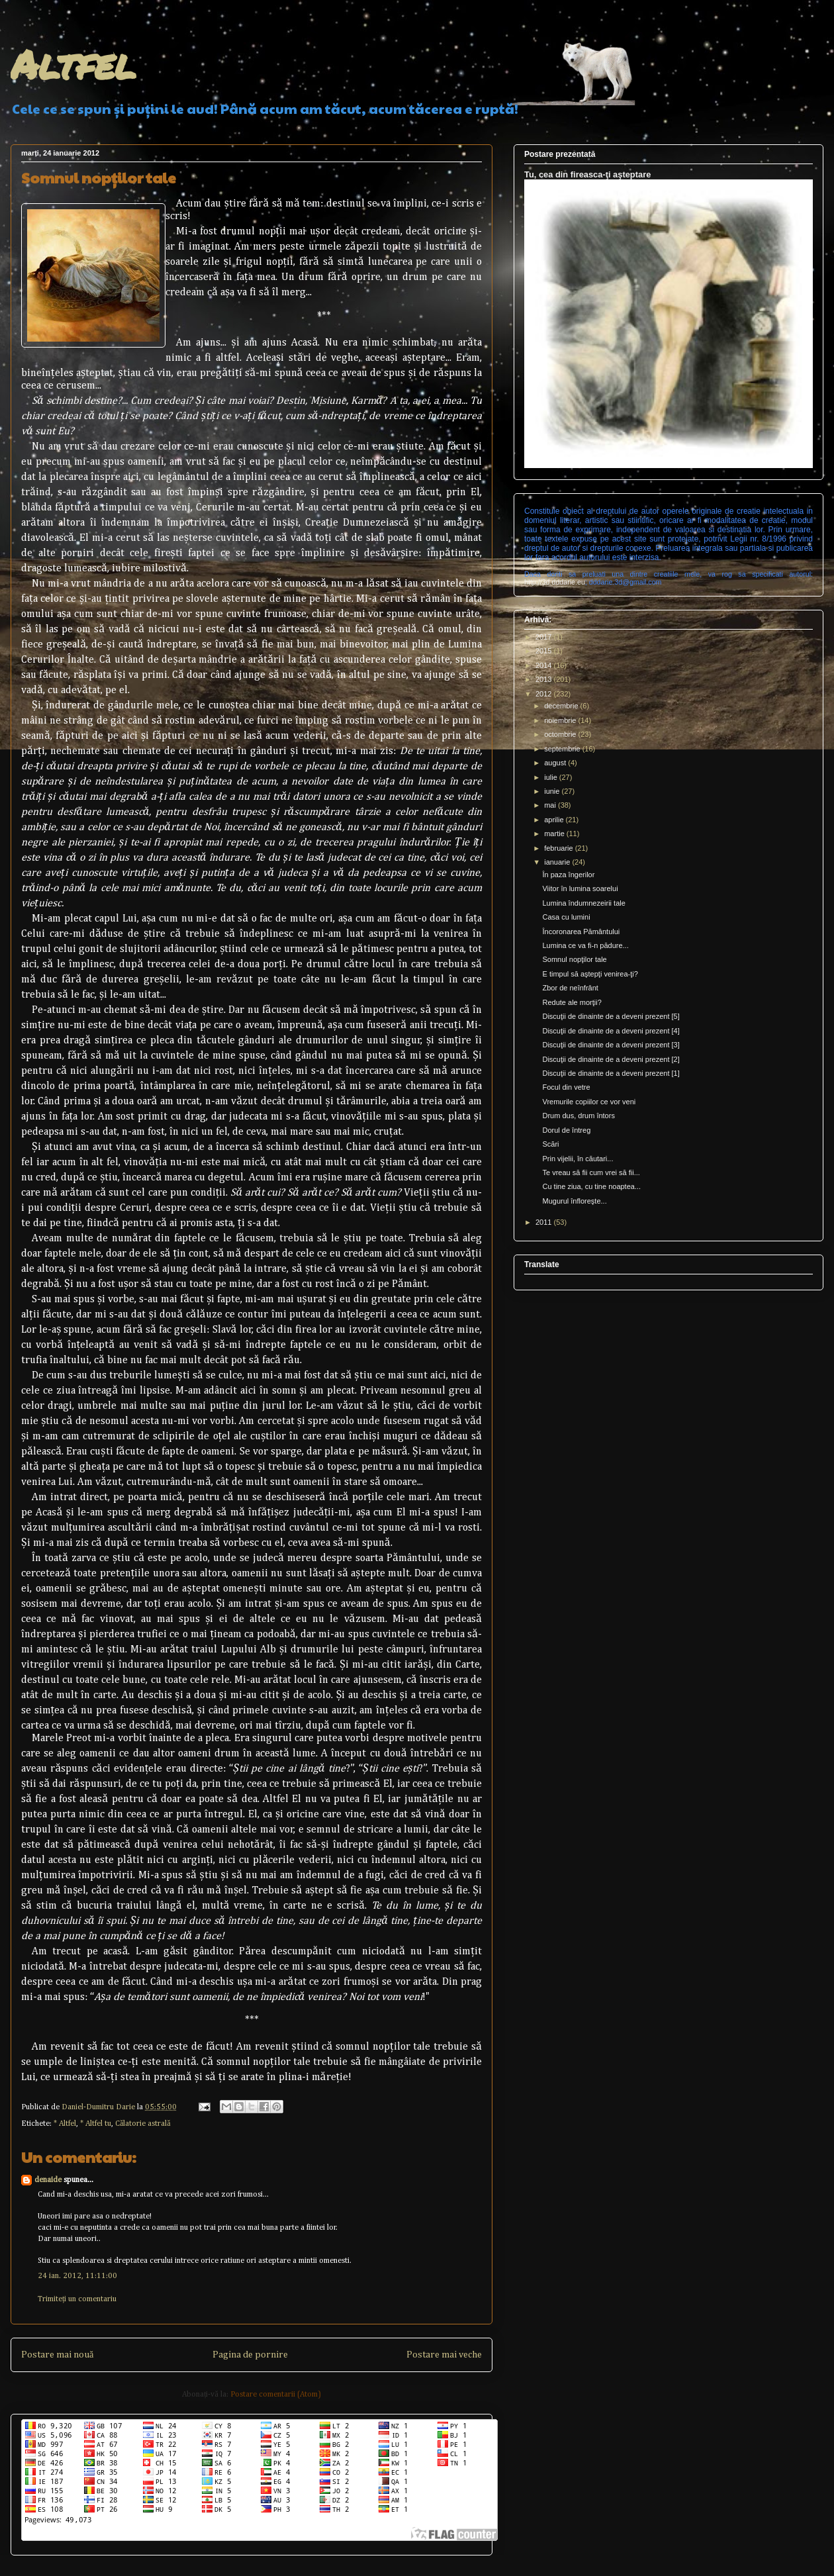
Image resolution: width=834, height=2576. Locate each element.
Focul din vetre (566, 1087)
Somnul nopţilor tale (574, 959)
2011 (544, 1222)
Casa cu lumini (566, 917)
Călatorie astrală (143, 2124)
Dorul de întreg (566, 1130)
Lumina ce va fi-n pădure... (585, 945)
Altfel (73, 63)
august (556, 763)
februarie (559, 848)
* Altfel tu (95, 2124)
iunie (552, 791)
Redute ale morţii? (571, 1002)
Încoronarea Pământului (581, 931)
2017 (544, 637)
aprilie (554, 820)
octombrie (561, 734)
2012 (544, 694)
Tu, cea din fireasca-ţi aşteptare (587, 174)
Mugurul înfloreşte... (574, 1201)
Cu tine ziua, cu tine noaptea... (591, 1186)
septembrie (563, 749)
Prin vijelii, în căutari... (577, 1159)
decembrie (562, 706)
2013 (544, 679)
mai (551, 805)
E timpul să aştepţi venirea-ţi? (589, 974)
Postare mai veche (444, 2355)
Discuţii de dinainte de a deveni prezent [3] (610, 1045)
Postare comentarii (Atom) (275, 2395)
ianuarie (558, 862)
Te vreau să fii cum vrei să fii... (590, 1172)
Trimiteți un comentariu (77, 2299)
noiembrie (561, 720)
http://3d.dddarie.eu (554, 582)
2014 (544, 665)
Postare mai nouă (57, 2355)
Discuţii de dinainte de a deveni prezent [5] (610, 1016)
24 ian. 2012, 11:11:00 (77, 2276)
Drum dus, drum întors (578, 1116)
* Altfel (65, 2124)
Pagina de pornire (250, 2355)
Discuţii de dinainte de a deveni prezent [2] (610, 1059)
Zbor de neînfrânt (570, 988)
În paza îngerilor (568, 875)
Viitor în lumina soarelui (580, 888)
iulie (551, 777)
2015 (544, 651)
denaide (48, 2180)
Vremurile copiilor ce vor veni (588, 1102)
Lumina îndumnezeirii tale (583, 903)
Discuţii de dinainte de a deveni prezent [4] (610, 1031)
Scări (550, 1144)
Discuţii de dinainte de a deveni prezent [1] (610, 1073)
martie (555, 833)
